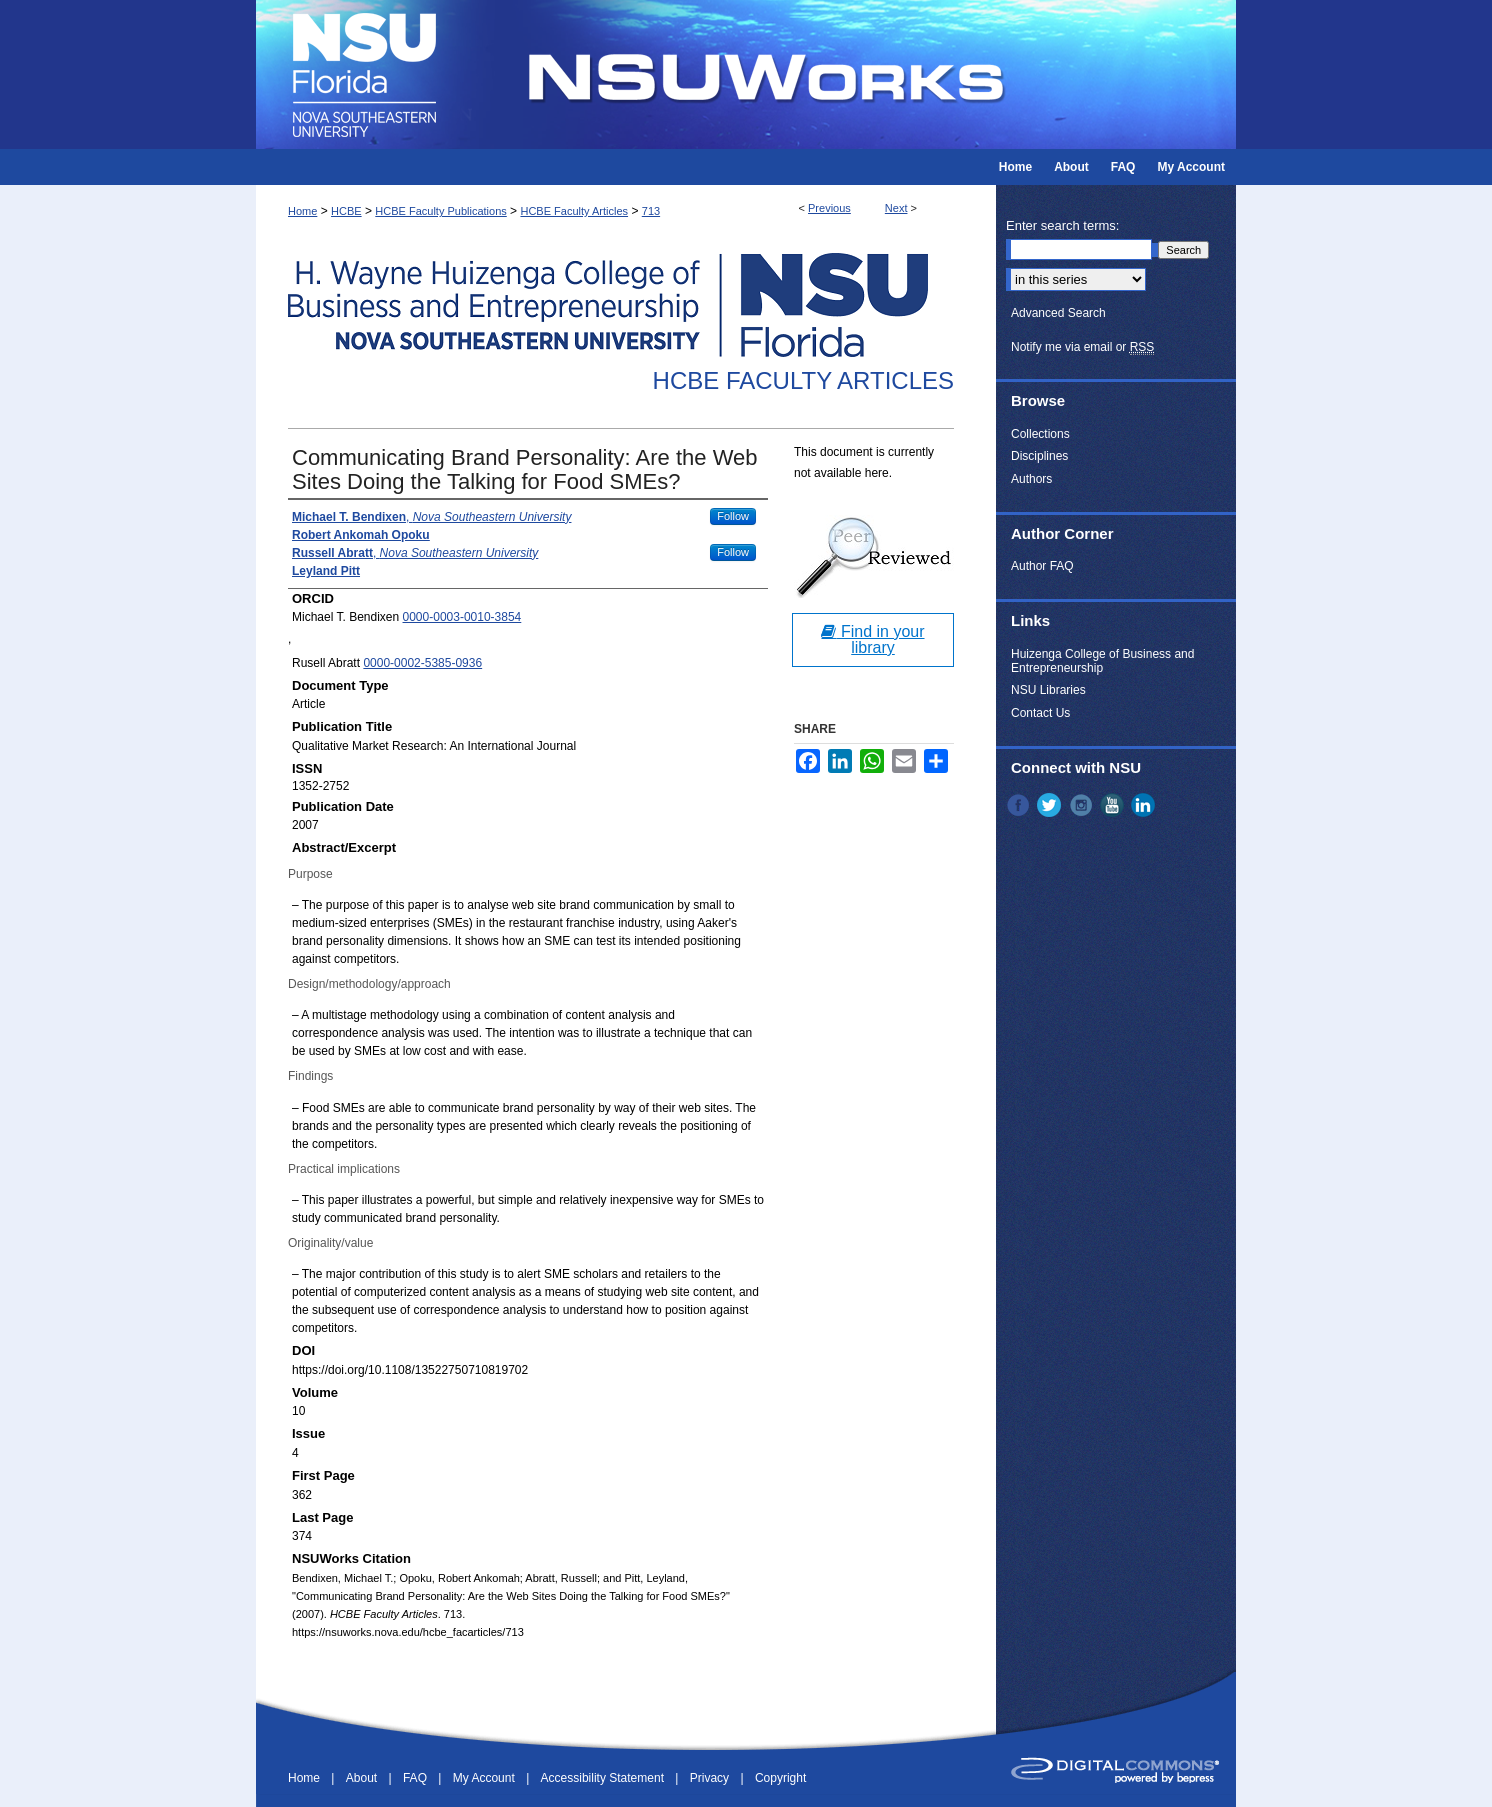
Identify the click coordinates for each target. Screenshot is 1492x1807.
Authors (1031, 479)
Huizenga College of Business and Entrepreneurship (1102, 661)
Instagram (1083, 805)
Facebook (1020, 805)
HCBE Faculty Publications (440, 211)
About (363, 1778)
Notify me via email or (1082, 347)
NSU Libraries (1048, 690)
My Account (485, 1778)
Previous (829, 208)
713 (651, 211)
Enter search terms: (1062, 225)
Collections (1040, 434)
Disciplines (1039, 456)
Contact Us (1040, 713)
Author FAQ (1042, 566)
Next (896, 208)
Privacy (711, 1778)
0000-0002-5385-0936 (422, 663)
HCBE (346, 211)
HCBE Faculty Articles (574, 211)
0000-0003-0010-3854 (462, 617)
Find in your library (872, 639)
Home (302, 211)
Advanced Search (1058, 313)
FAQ (416, 1778)
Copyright (780, 1778)
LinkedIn (1145, 805)
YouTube (1114, 805)
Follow (733, 516)
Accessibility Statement (604, 1778)
